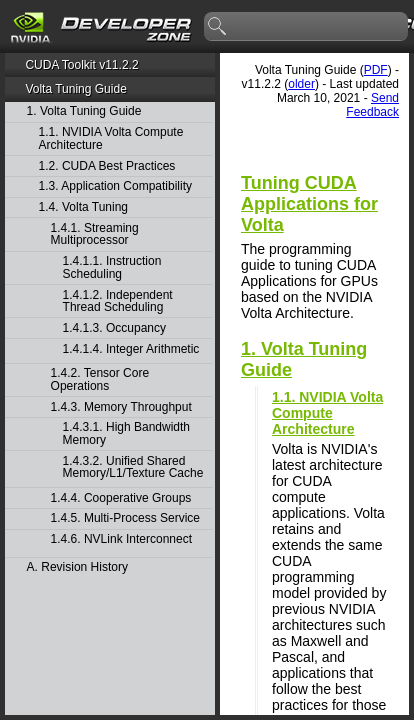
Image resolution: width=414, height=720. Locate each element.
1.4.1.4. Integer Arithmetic (131, 349)
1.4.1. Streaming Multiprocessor (95, 234)
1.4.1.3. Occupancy (114, 328)
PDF (376, 70)
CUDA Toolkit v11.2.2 (81, 65)
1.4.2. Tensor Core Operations (100, 379)
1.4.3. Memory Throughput (121, 407)
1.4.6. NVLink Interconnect (121, 539)
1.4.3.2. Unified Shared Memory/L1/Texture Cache (133, 467)
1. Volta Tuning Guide (84, 111)
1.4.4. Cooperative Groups (121, 498)
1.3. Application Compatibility (115, 186)
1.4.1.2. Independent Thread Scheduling (118, 301)
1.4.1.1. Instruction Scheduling (112, 267)
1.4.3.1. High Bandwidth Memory (126, 433)
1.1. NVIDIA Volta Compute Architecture (111, 138)
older (301, 84)
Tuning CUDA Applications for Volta (309, 204)
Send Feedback (372, 105)
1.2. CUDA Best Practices (107, 166)
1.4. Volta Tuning (83, 207)
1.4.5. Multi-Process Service (125, 518)
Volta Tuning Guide (75, 89)
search (218, 27)
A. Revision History (77, 567)
